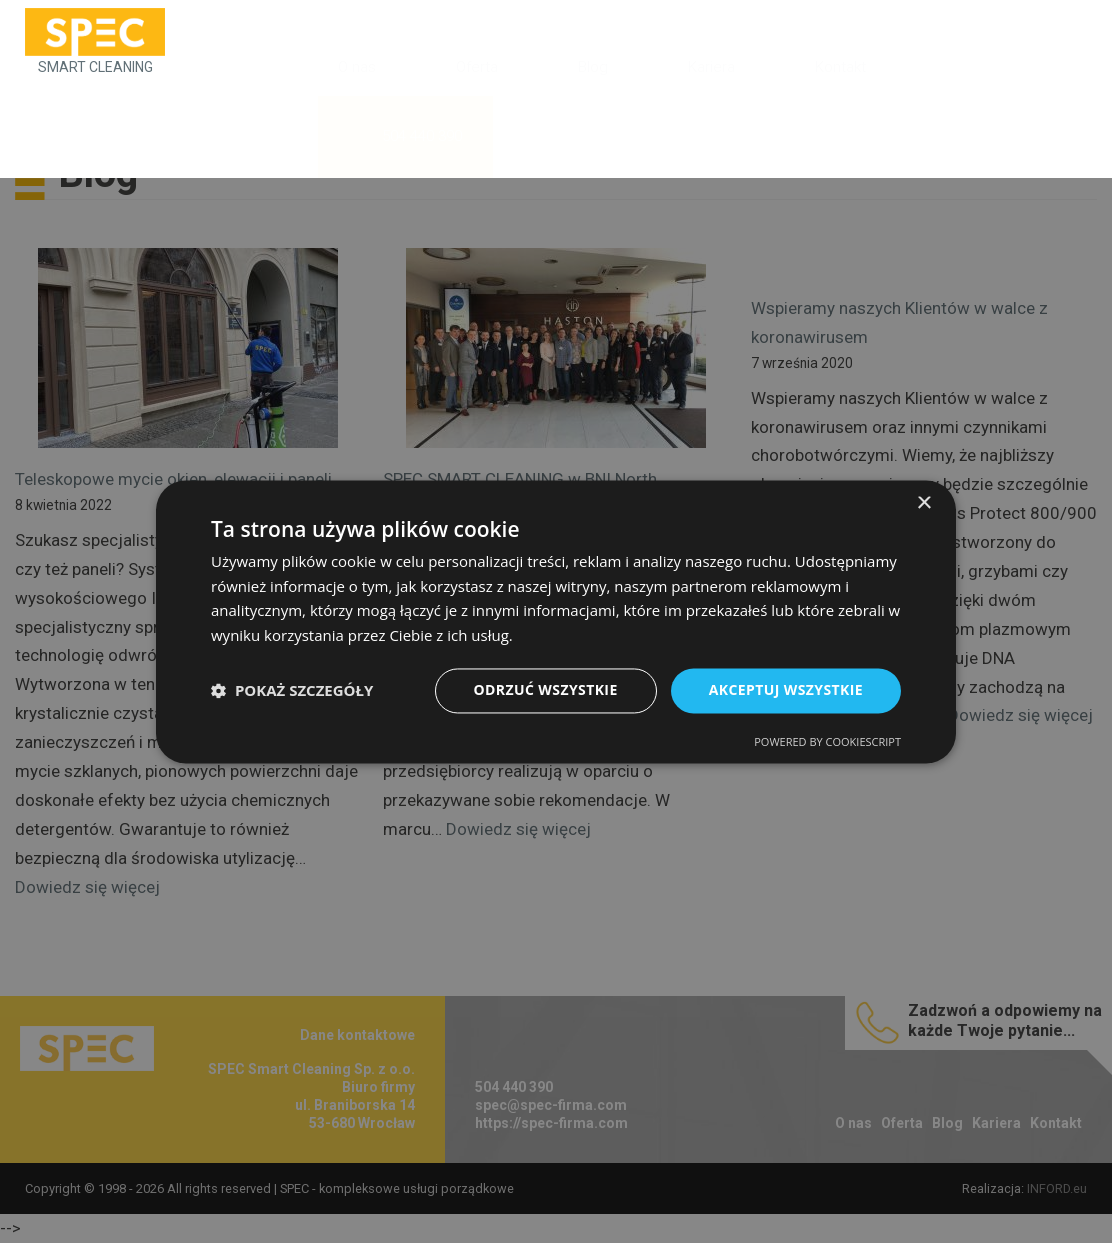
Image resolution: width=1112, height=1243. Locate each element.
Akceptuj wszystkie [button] (786, 689)
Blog (593, 67)
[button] (292, 691)
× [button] (923, 503)
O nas (357, 67)
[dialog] (556, 621)
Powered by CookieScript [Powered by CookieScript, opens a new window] (827, 741)
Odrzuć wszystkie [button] (546, 689)
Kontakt (840, 67)
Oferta (477, 67)
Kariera (711, 67)
